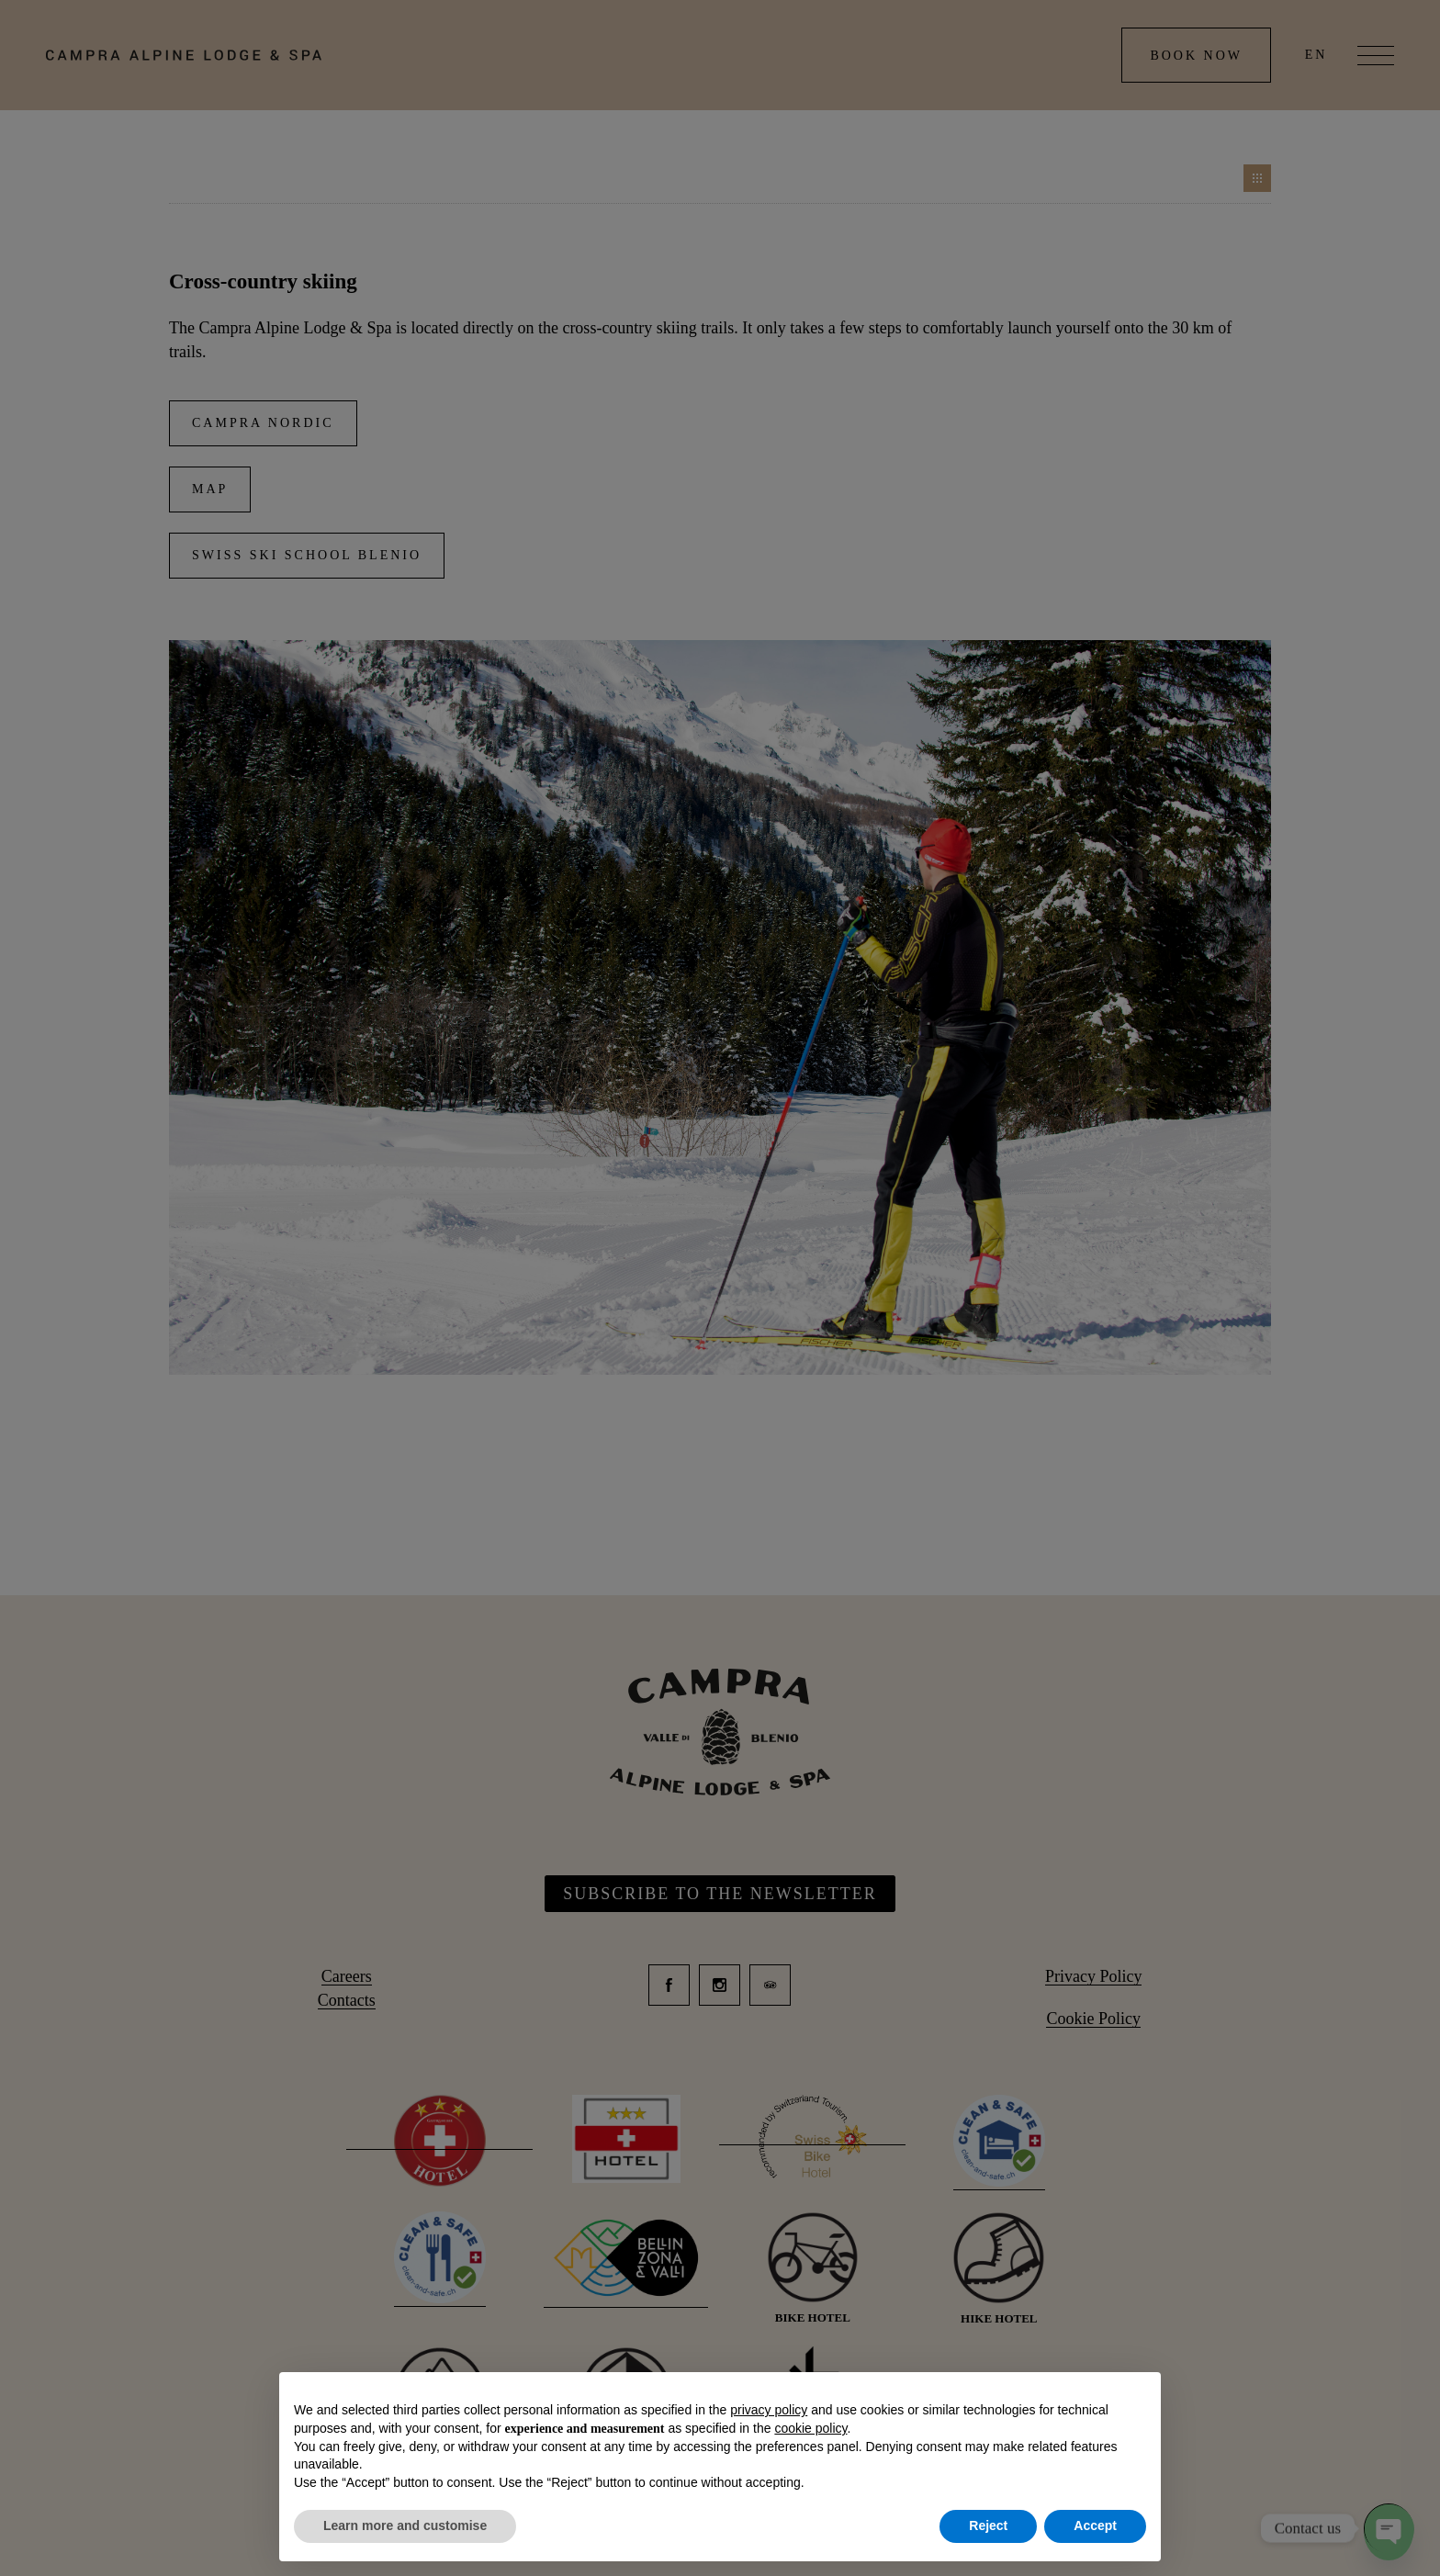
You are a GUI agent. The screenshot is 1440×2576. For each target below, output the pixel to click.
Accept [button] (1095, 2525)
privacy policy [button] (768, 2409)
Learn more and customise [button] (405, 2525)
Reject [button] (988, 2525)
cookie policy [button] (810, 2428)
